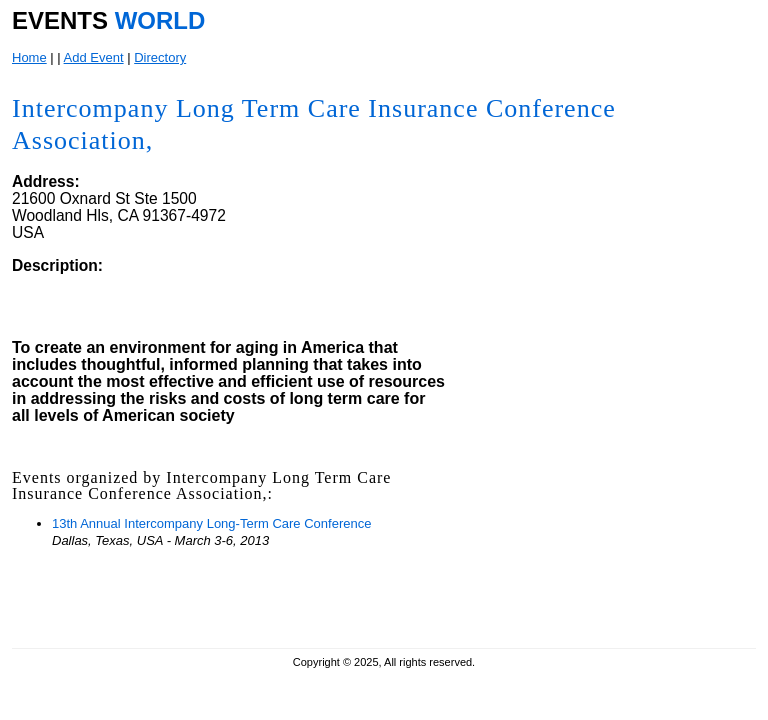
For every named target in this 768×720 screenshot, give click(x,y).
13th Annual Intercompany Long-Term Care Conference (211, 523)
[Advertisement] (601, 508)
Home (29, 57)
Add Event (94, 57)
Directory (160, 57)
